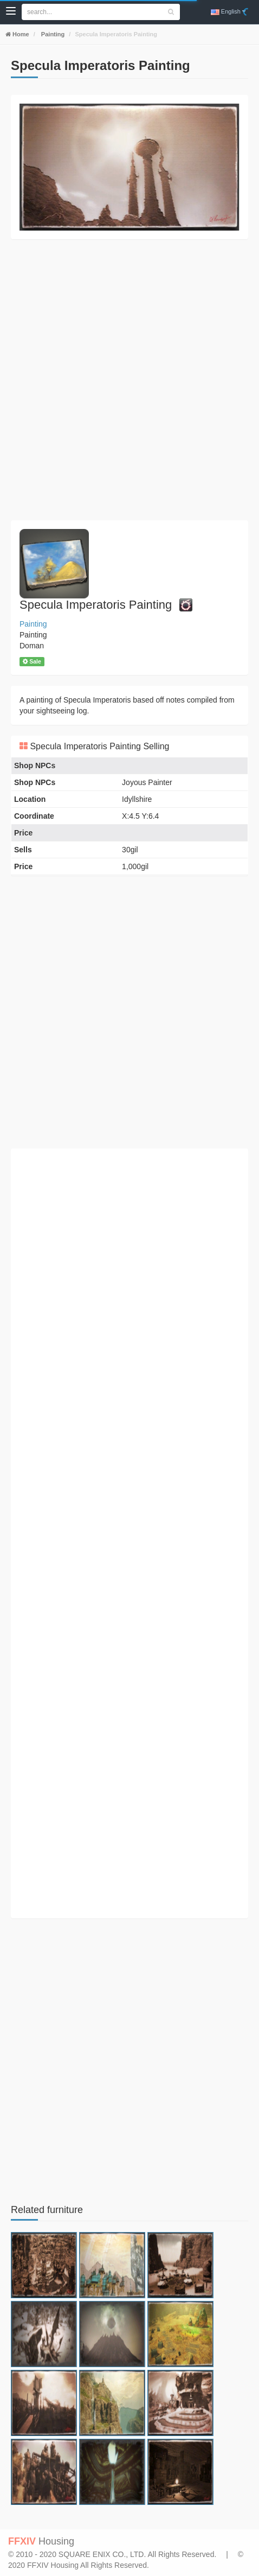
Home (20, 34)
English (228, 11)
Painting (52, 34)
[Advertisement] (129, 379)
